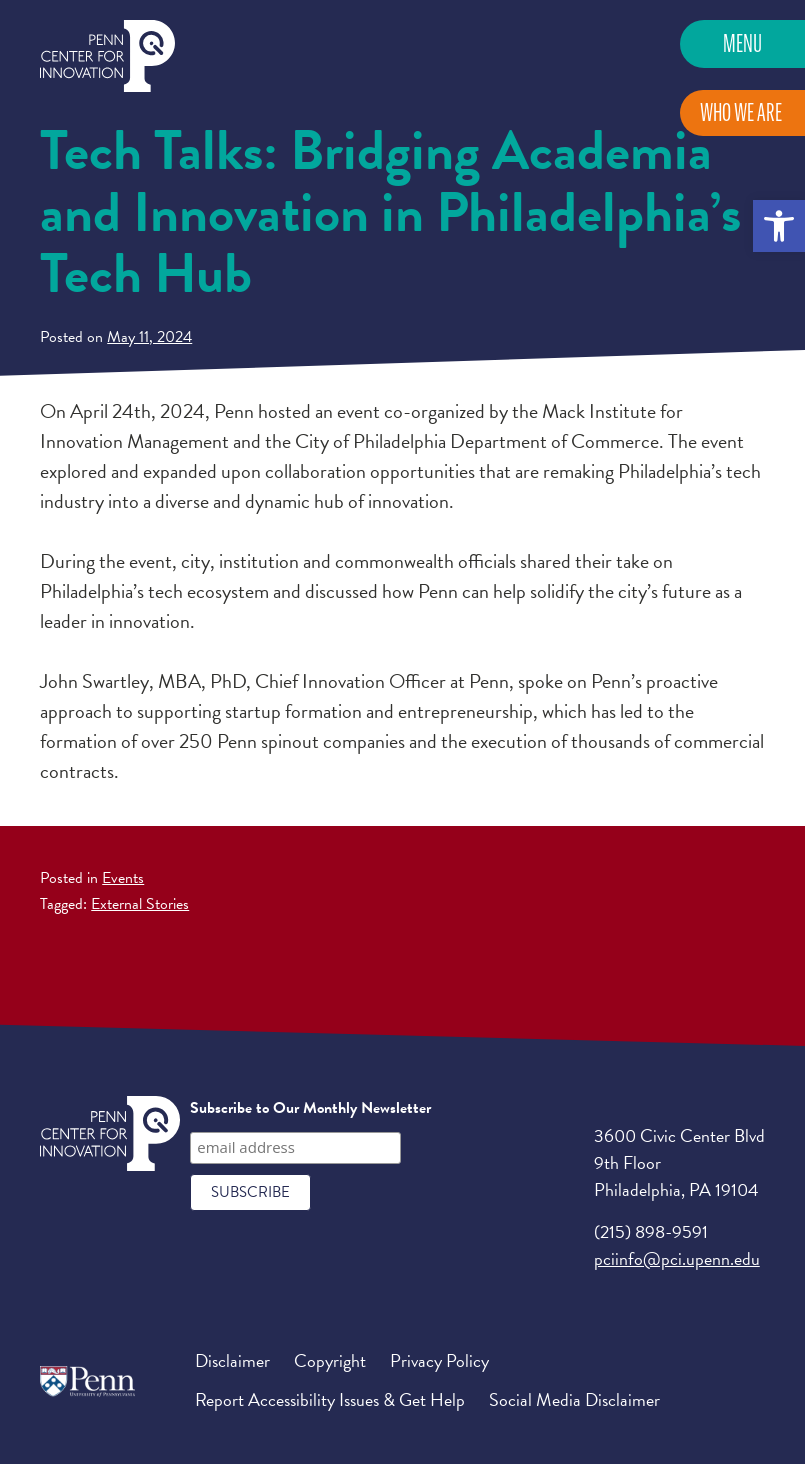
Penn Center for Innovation (107, 56)
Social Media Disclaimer (574, 1399)
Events (123, 878)
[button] (779, 226)
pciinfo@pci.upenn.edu (677, 1258)
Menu (742, 43)
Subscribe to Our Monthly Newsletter (310, 1108)
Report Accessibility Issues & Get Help (330, 1399)
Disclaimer (232, 1360)
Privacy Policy (439, 1360)
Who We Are (741, 112)
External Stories (140, 904)
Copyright (330, 1360)
